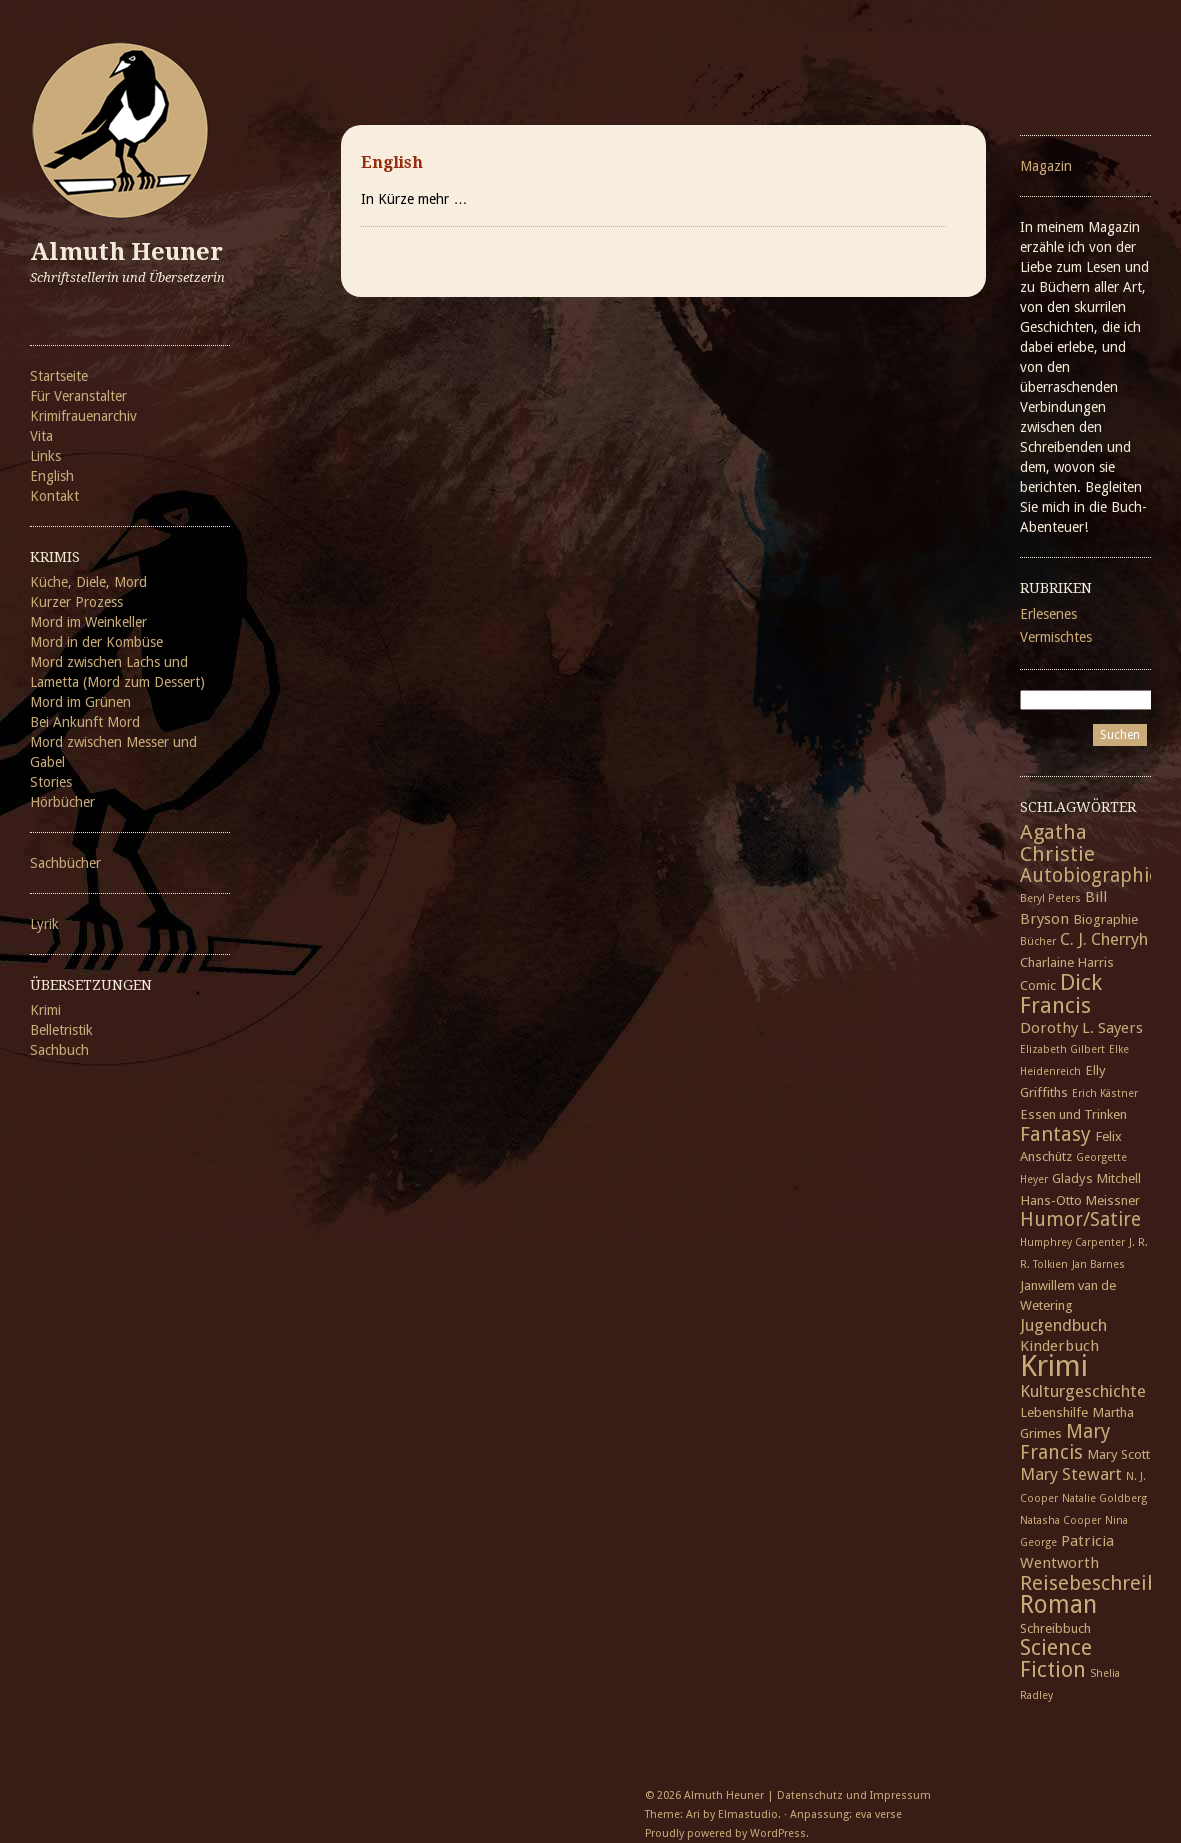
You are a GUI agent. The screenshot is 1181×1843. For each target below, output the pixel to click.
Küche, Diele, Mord (88, 582)
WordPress (778, 1833)
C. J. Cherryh (1104, 939)
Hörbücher (62, 802)
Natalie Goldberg (1104, 1498)
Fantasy (1055, 1134)
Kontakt (54, 496)
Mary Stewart (1071, 1474)
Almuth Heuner (126, 252)
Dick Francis (1061, 993)
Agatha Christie (1057, 843)
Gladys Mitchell (1096, 1178)
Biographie (1105, 919)
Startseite (59, 376)
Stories (51, 782)
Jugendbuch (1063, 1325)
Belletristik (61, 1030)
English (52, 476)
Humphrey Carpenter (1072, 1242)
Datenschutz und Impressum (854, 1795)
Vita (41, 436)
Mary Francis (1065, 1442)
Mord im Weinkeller (88, 622)
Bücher (1038, 941)
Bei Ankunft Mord (85, 722)
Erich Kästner (1105, 1093)
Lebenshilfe (1054, 1412)
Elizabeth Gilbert (1062, 1049)
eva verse (878, 1814)
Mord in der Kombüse (96, 642)
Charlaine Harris (1067, 962)
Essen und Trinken (1073, 1114)
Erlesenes (1048, 614)
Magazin (1046, 166)
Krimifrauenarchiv (83, 416)
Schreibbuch (1055, 1628)
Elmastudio (748, 1814)
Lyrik (44, 924)
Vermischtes (1056, 637)
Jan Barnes (1098, 1264)
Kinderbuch (1059, 1346)
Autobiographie (1089, 875)
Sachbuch (59, 1050)
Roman (1058, 1604)
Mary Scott (1118, 1454)
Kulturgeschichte (1083, 1391)
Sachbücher (65, 863)
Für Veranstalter (78, 396)
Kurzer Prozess (76, 602)
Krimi (45, 1010)
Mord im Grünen (80, 702)
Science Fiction (1056, 1658)
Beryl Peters (1050, 898)
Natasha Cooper (1060, 1520)
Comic (1038, 985)
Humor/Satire (1080, 1219)
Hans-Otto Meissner (1080, 1200)
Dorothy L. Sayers (1081, 1028)
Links (45, 456)
